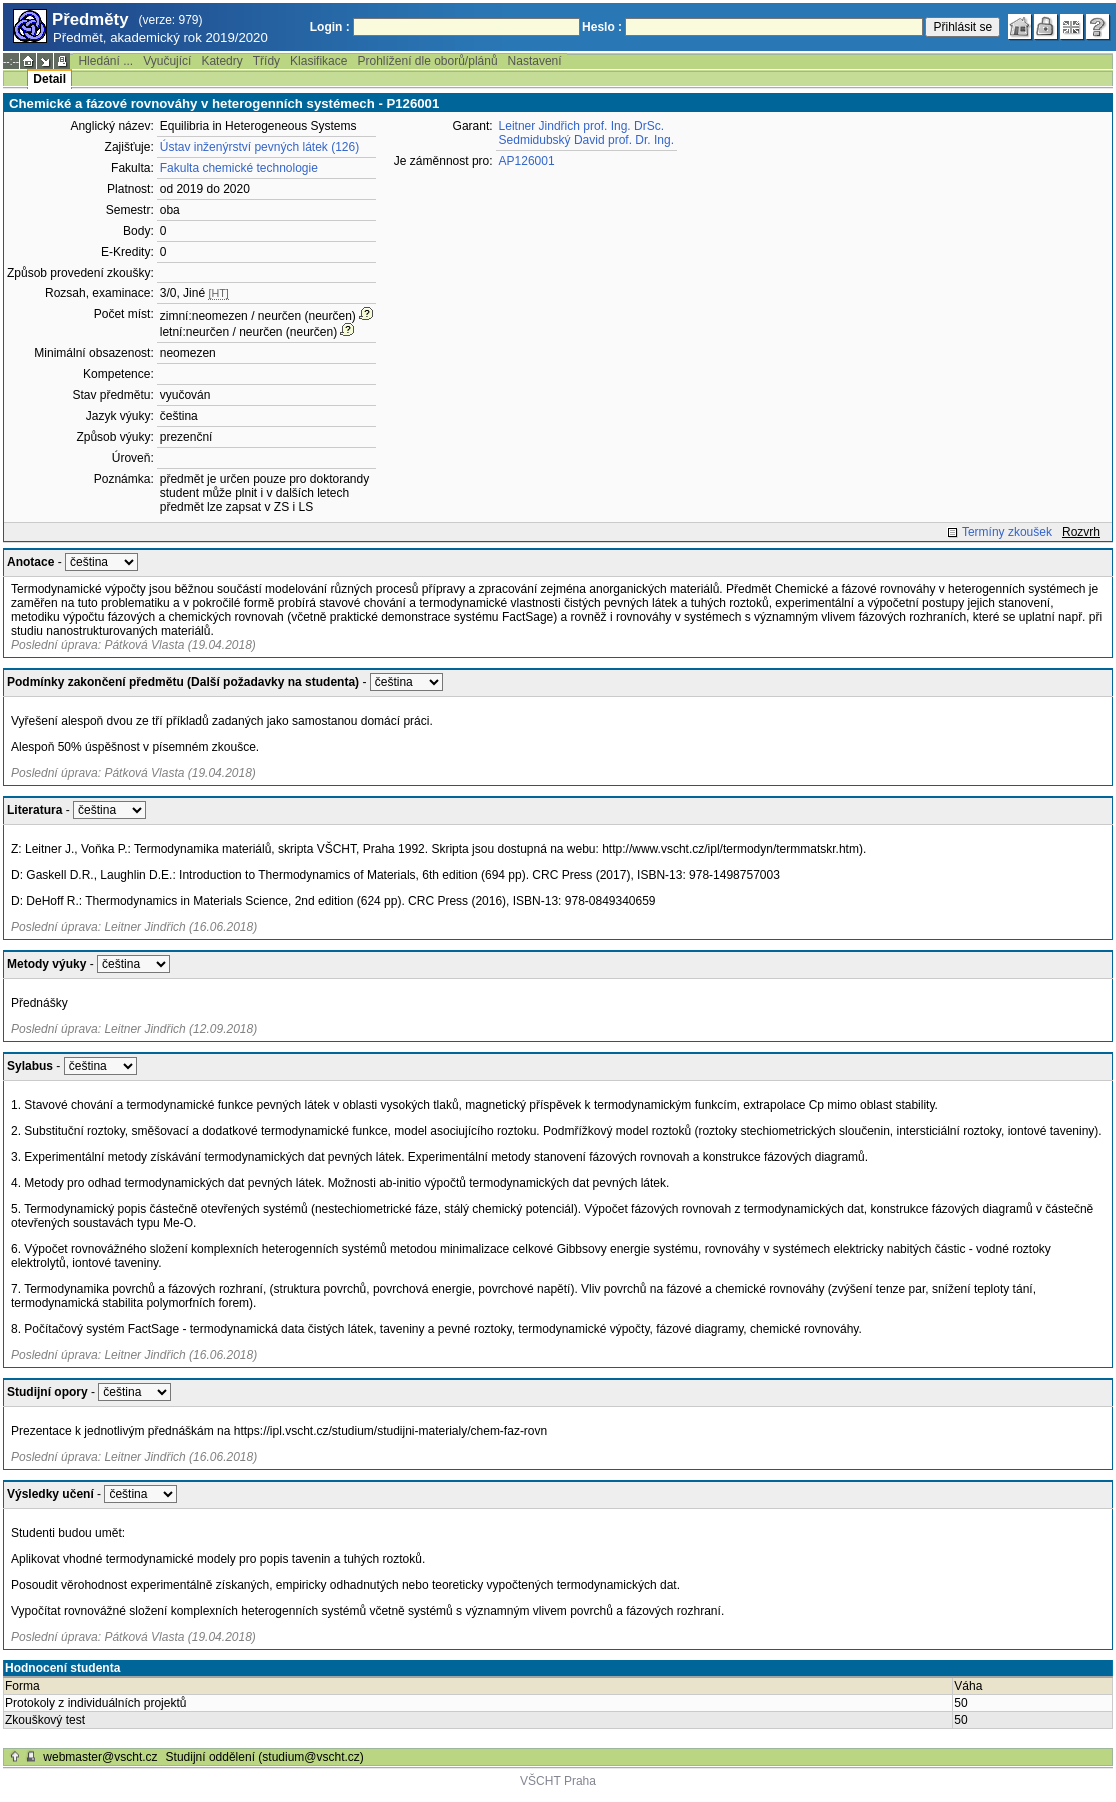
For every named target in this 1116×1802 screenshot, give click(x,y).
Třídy (266, 61)
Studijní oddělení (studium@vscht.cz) (265, 1757)
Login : (330, 27)
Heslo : (602, 27)
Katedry (221, 61)
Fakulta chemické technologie (239, 168)
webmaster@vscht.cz (100, 1757)
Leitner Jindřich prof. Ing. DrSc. (581, 126)
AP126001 (527, 161)
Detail (49, 79)
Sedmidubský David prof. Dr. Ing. (586, 140)
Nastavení (535, 61)
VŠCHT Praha (558, 1781)
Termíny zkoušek (1007, 532)
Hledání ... (105, 61)
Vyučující (167, 61)
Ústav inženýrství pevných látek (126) (259, 147)
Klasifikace (318, 61)
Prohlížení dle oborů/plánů (427, 61)
